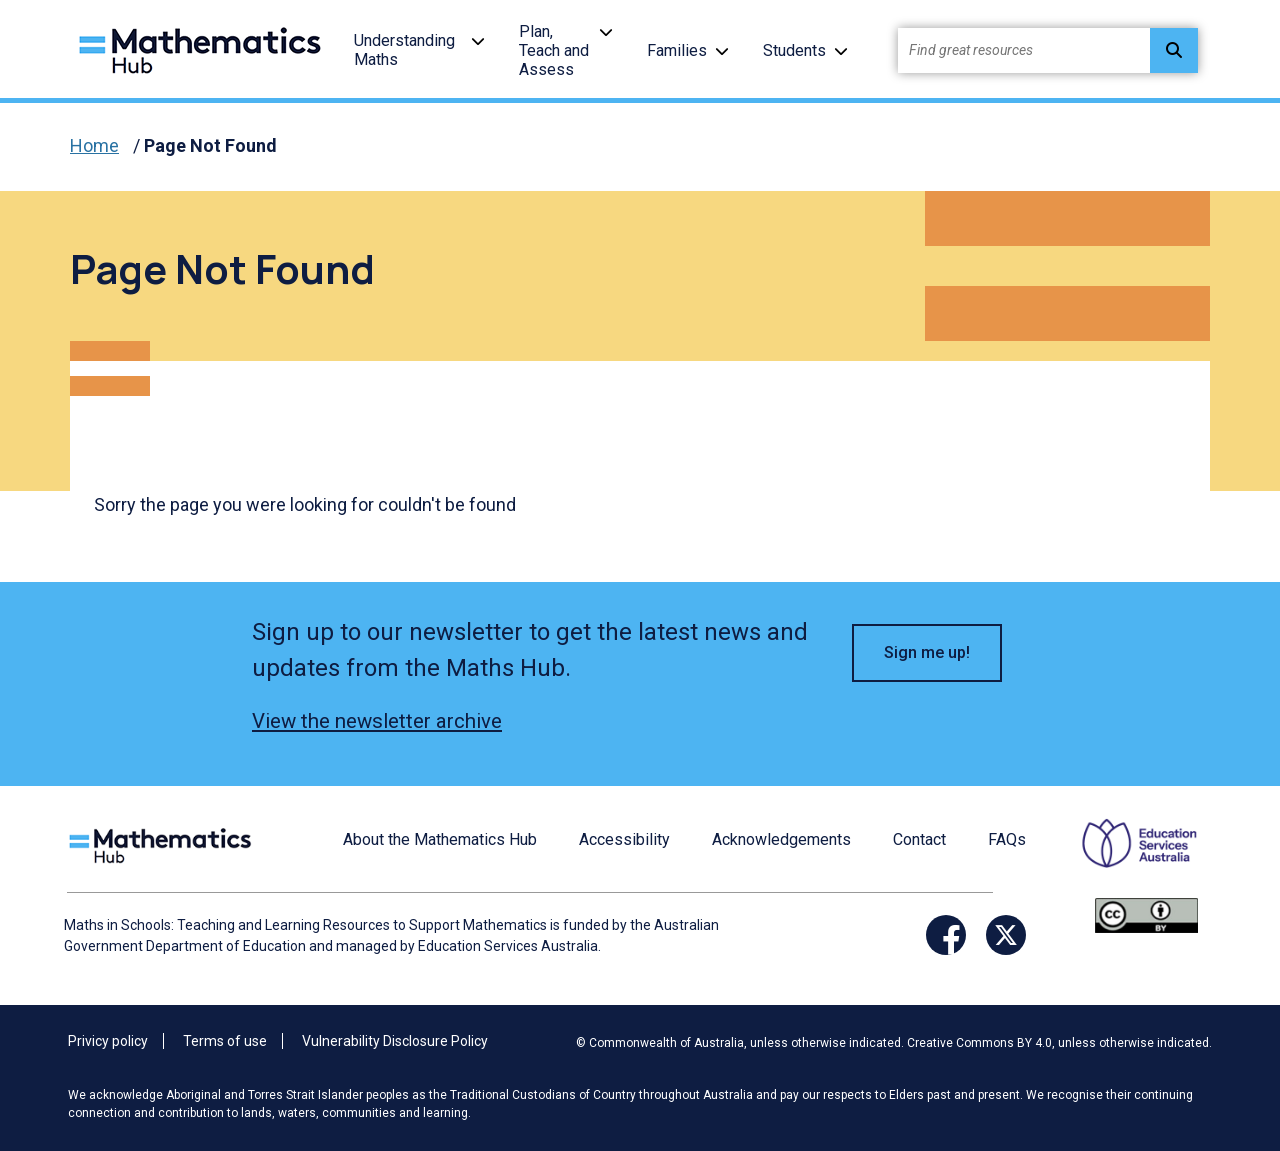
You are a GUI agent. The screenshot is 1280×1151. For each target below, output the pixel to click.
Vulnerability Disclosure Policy (395, 1041)
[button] (478, 40)
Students (794, 50)
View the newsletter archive (377, 721)
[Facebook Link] (946, 935)
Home (94, 145)
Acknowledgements (781, 839)
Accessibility (624, 839)
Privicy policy (108, 1041)
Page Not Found (210, 145)
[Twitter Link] (1006, 935)
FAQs (1007, 839)
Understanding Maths (404, 50)
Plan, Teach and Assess (554, 50)
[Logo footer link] (164, 843)
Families (677, 50)
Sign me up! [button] (927, 652)
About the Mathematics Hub (440, 839)
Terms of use (225, 1041)
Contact (919, 839)
